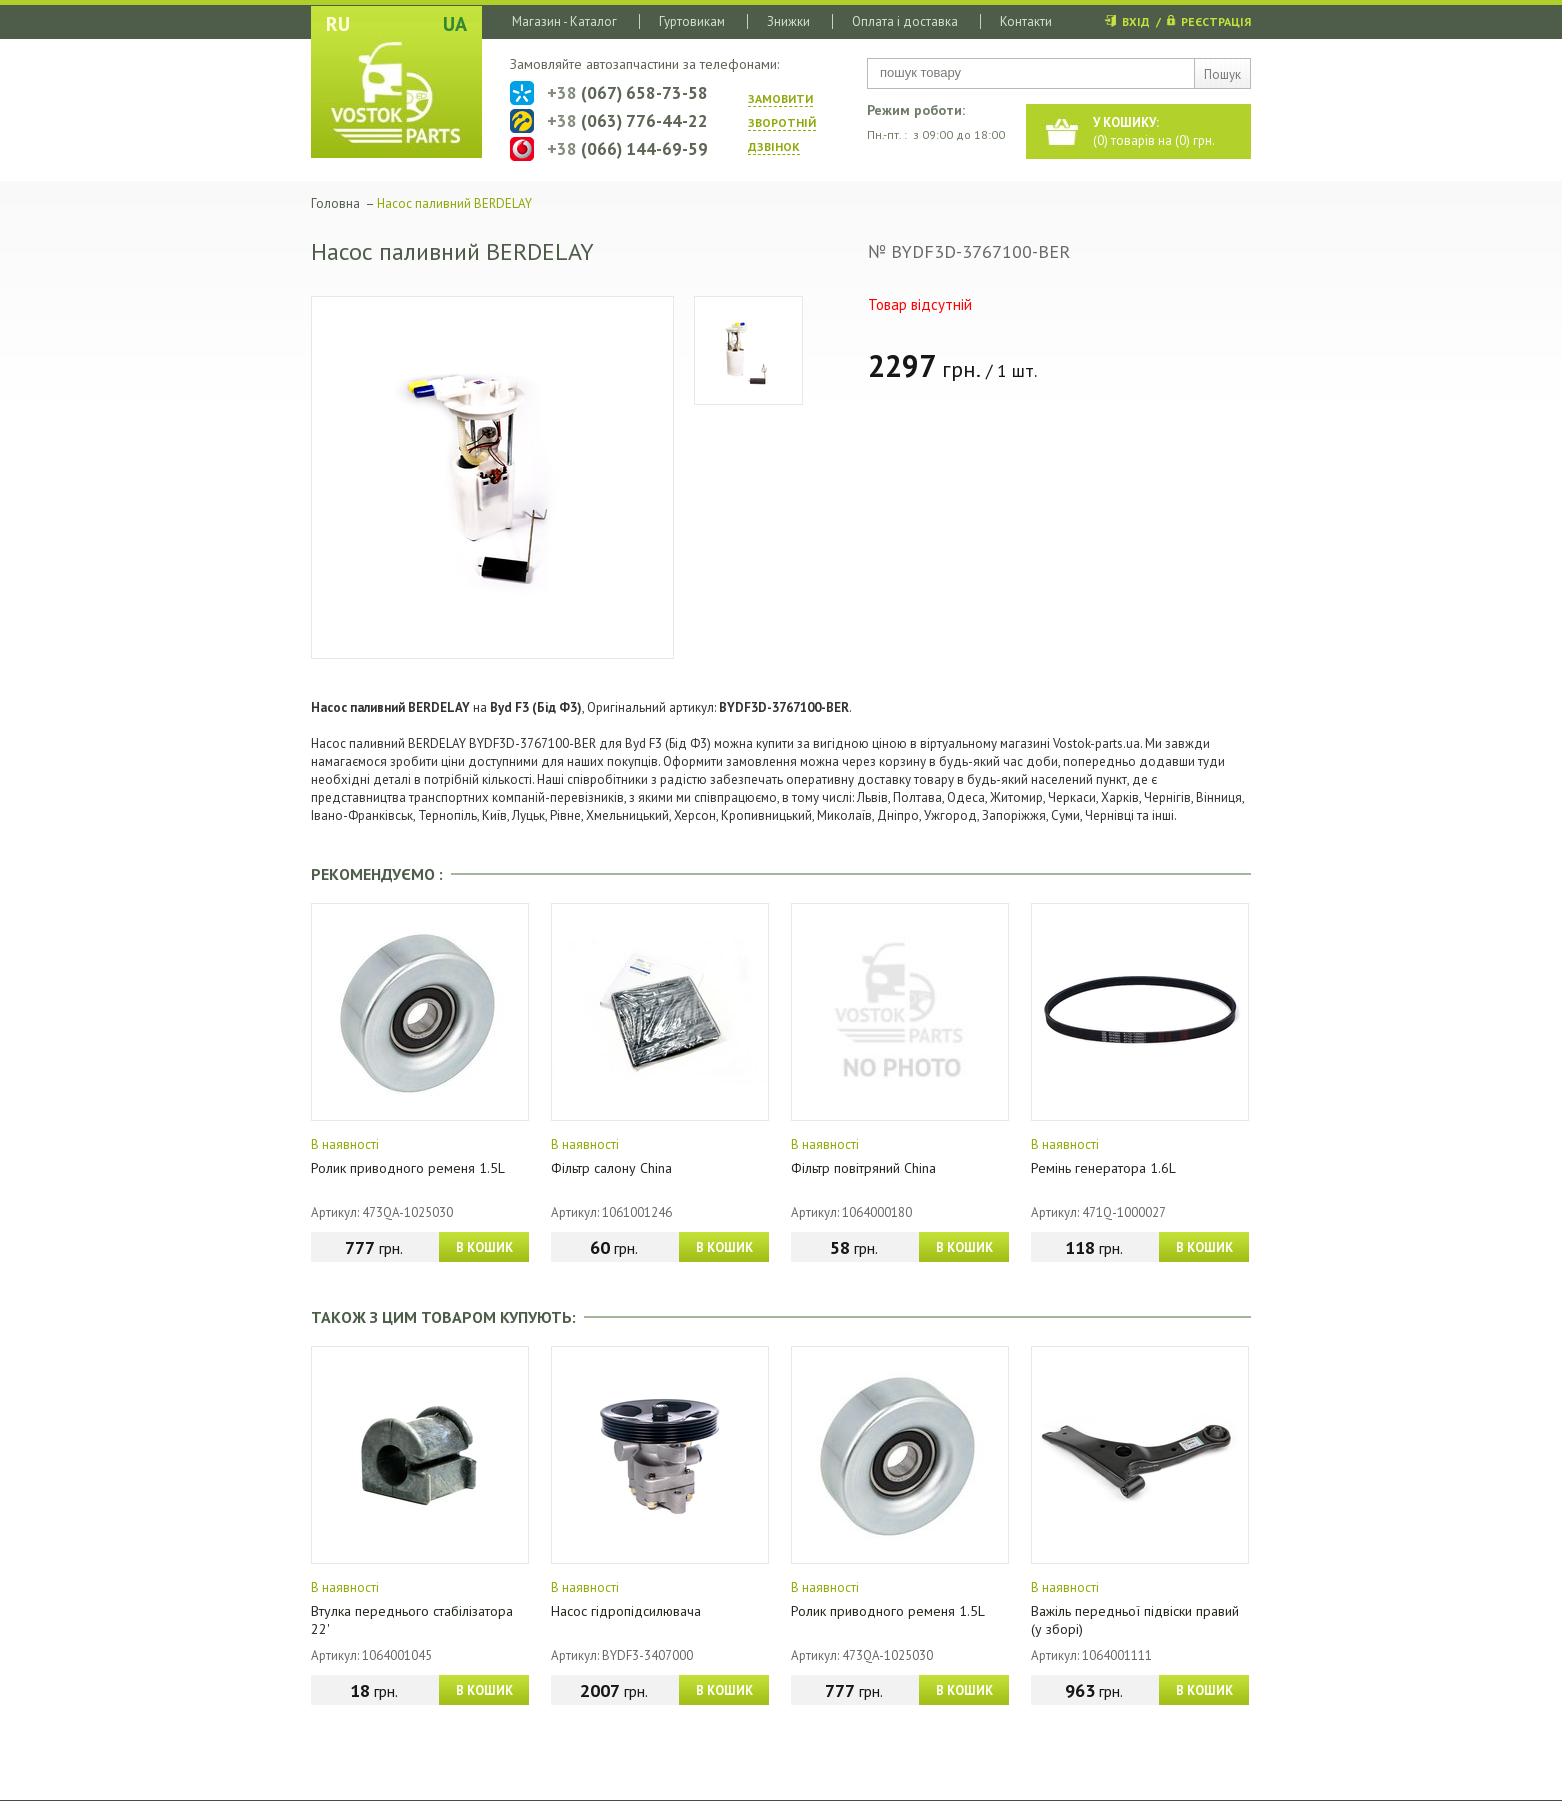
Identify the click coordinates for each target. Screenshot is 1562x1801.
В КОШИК (484, 1247)
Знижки (788, 21)
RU (338, 24)
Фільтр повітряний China (863, 1168)
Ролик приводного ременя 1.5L (408, 1168)
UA (455, 24)
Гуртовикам (692, 21)
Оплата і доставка (905, 21)
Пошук (1222, 74)
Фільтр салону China (611, 1168)
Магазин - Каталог (564, 21)
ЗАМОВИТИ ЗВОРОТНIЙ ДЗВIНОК (782, 122)
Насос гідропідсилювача (626, 1611)
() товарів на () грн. (1154, 131)
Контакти (1026, 21)
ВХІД (1136, 21)
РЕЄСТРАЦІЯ (1216, 21)
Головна (335, 203)
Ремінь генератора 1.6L (1103, 1168)
